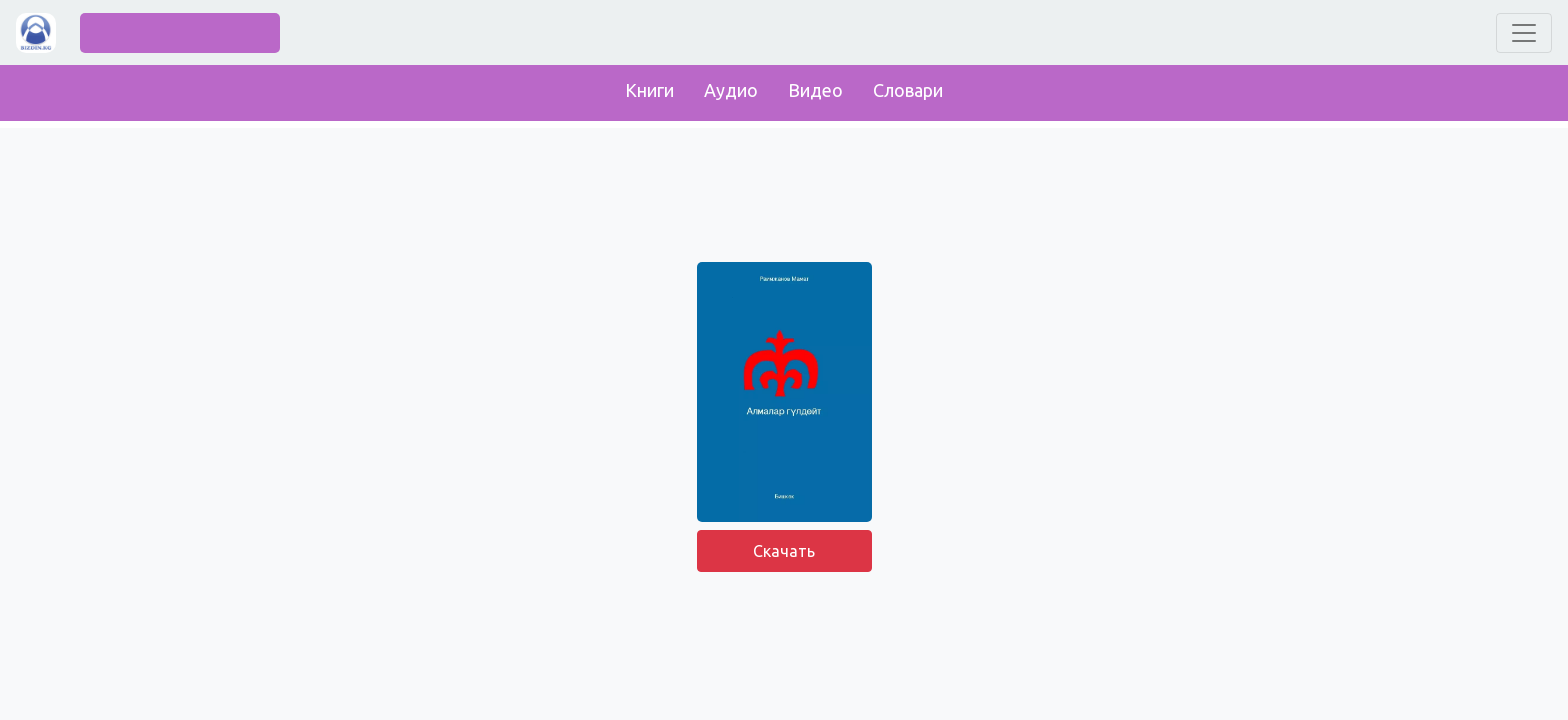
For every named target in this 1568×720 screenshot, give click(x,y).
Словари (908, 90)
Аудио (731, 90)
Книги (649, 90)
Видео (815, 90)
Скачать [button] (784, 551)
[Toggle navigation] (1524, 33)
